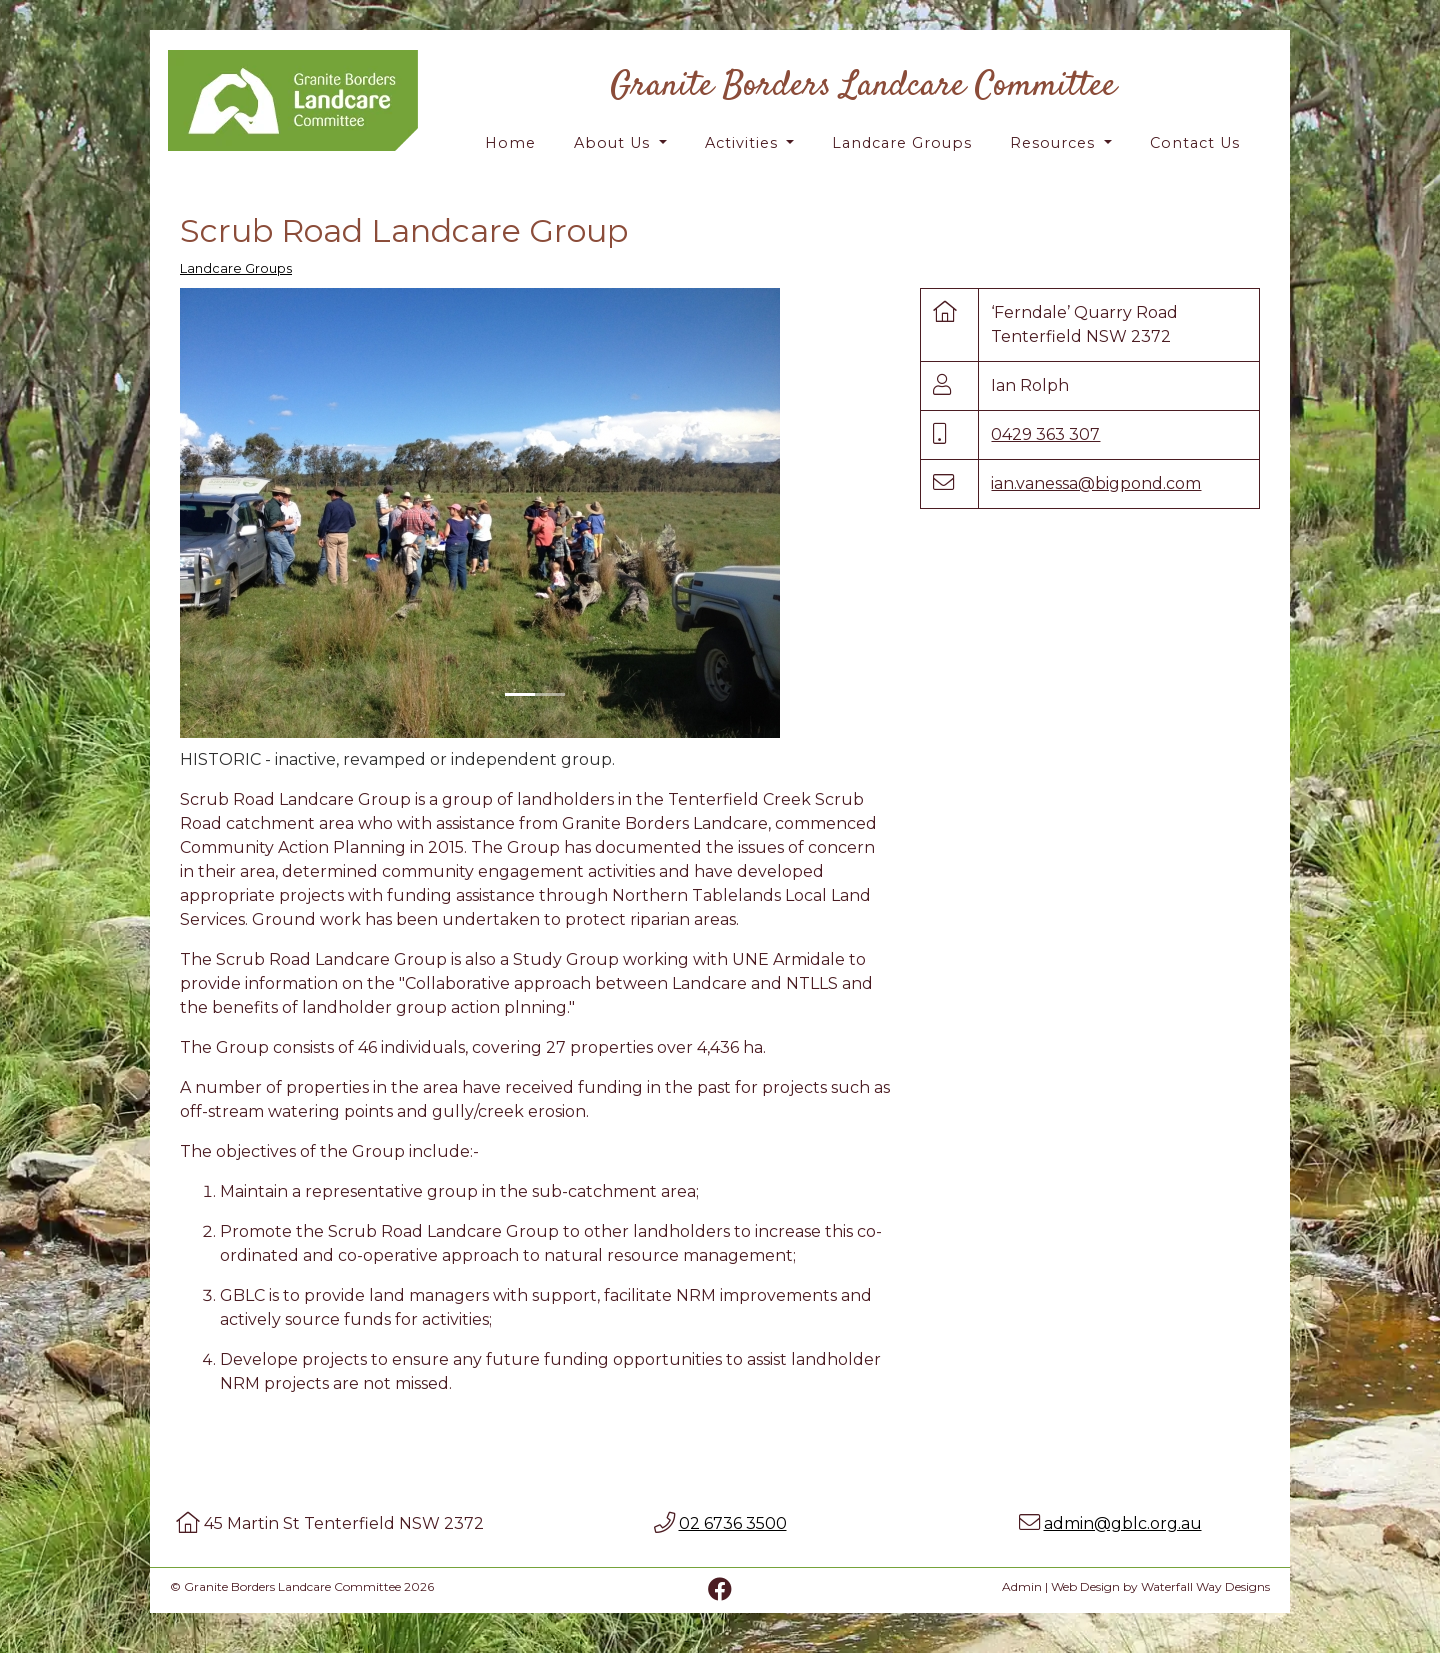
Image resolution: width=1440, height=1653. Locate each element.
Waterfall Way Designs (1205, 1586)
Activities (744, 143)
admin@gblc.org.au (1123, 1523)
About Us (614, 143)
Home (510, 143)
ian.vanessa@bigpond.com (1096, 483)
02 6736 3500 (733, 1523)
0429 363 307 (1045, 434)
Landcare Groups (902, 143)
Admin (1022, 1586)
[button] (233, 513)
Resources (1055, 143)
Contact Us (1195, 143)
